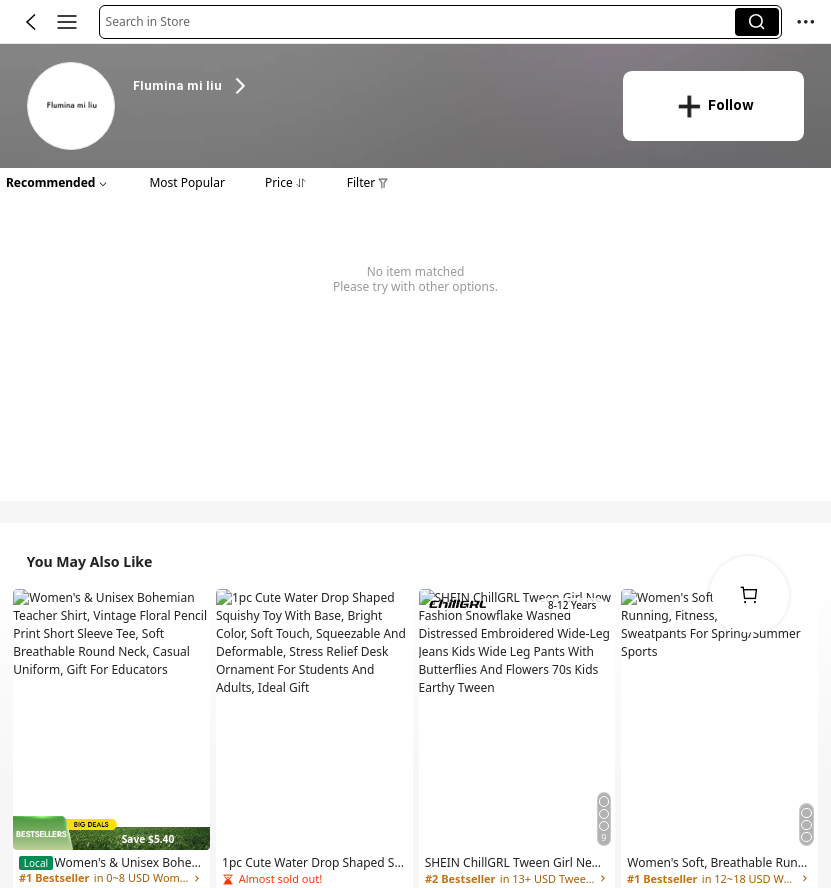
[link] (72, 107)
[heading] (364, 86)
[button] (420, 22)
